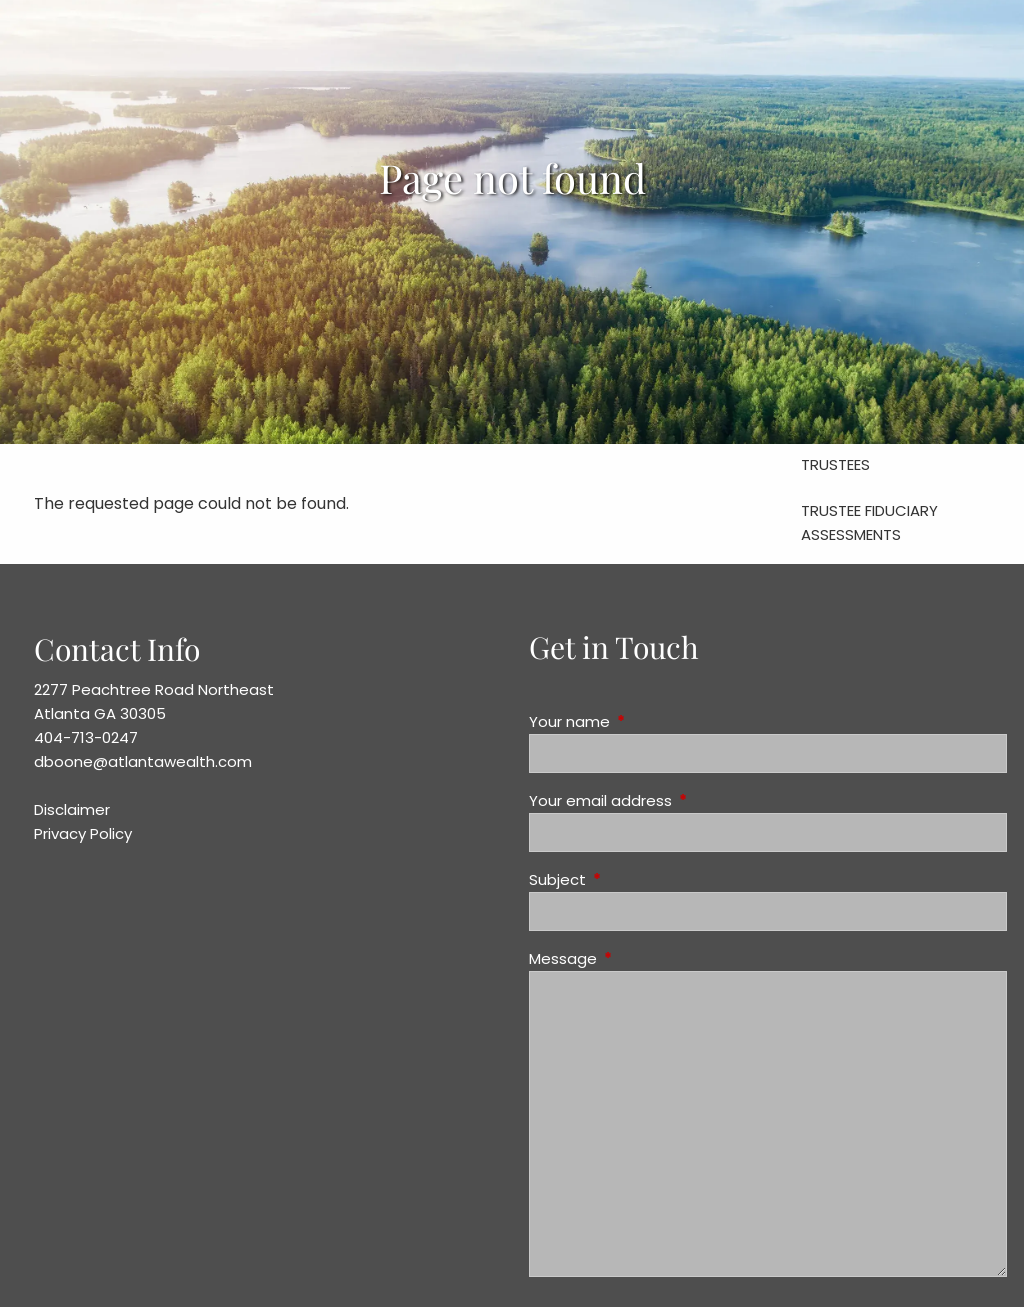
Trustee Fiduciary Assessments (869, 522)
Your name (646, 721)
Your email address (677, 800)
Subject (634, 879)
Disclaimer (72, 809)
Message (639, 958)
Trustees (835, 464)
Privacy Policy (83, 833)
